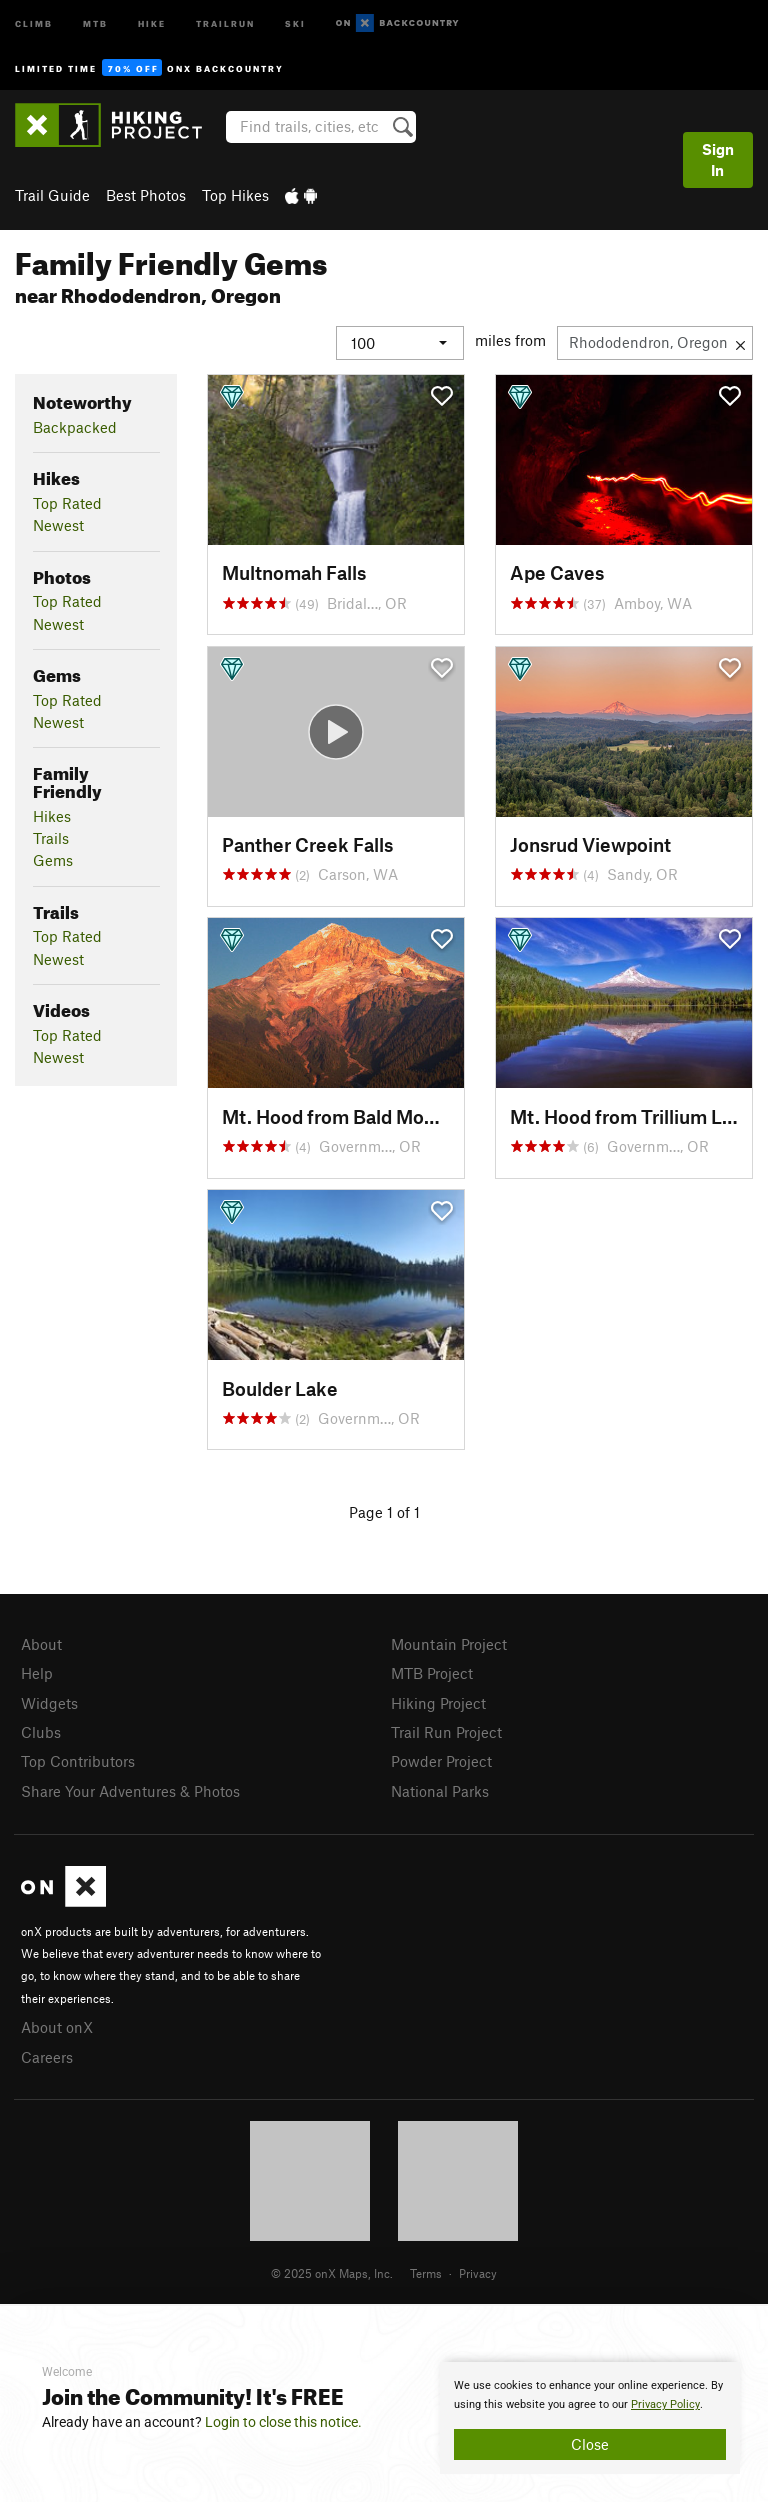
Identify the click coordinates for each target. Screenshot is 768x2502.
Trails (51, 838)
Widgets (49, 1703)
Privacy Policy (665, 2404)
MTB (95, 22)
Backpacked (75, 427)
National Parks (440, 1791)
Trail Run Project (446, 1732)
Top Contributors (78, 1761)
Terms (426, 2273)
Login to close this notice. (283, 2422)
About (41, 1644)
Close (590, 2444)
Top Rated (67, 503)
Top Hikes (235, 195)
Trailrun (225, 22)
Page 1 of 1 (384, 1512)
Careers (47, 2057)
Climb (34, 22)
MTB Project (432, 1673)
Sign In (718, 159)
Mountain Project (449, 1644)
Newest (58, 525)
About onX (57, 2027)
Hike (152, 22)
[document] (590, 2418)
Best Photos (146, 195)
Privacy (478, 2273)
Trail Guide (52, 195)
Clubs (41, 1732)
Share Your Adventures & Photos (130, 1791)
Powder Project (441, 1761)
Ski (295, 22)
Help (37, 1673)
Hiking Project (438, 1703)
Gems (53, 860)
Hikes (52, 816)
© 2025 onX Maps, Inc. (332, 2273)
